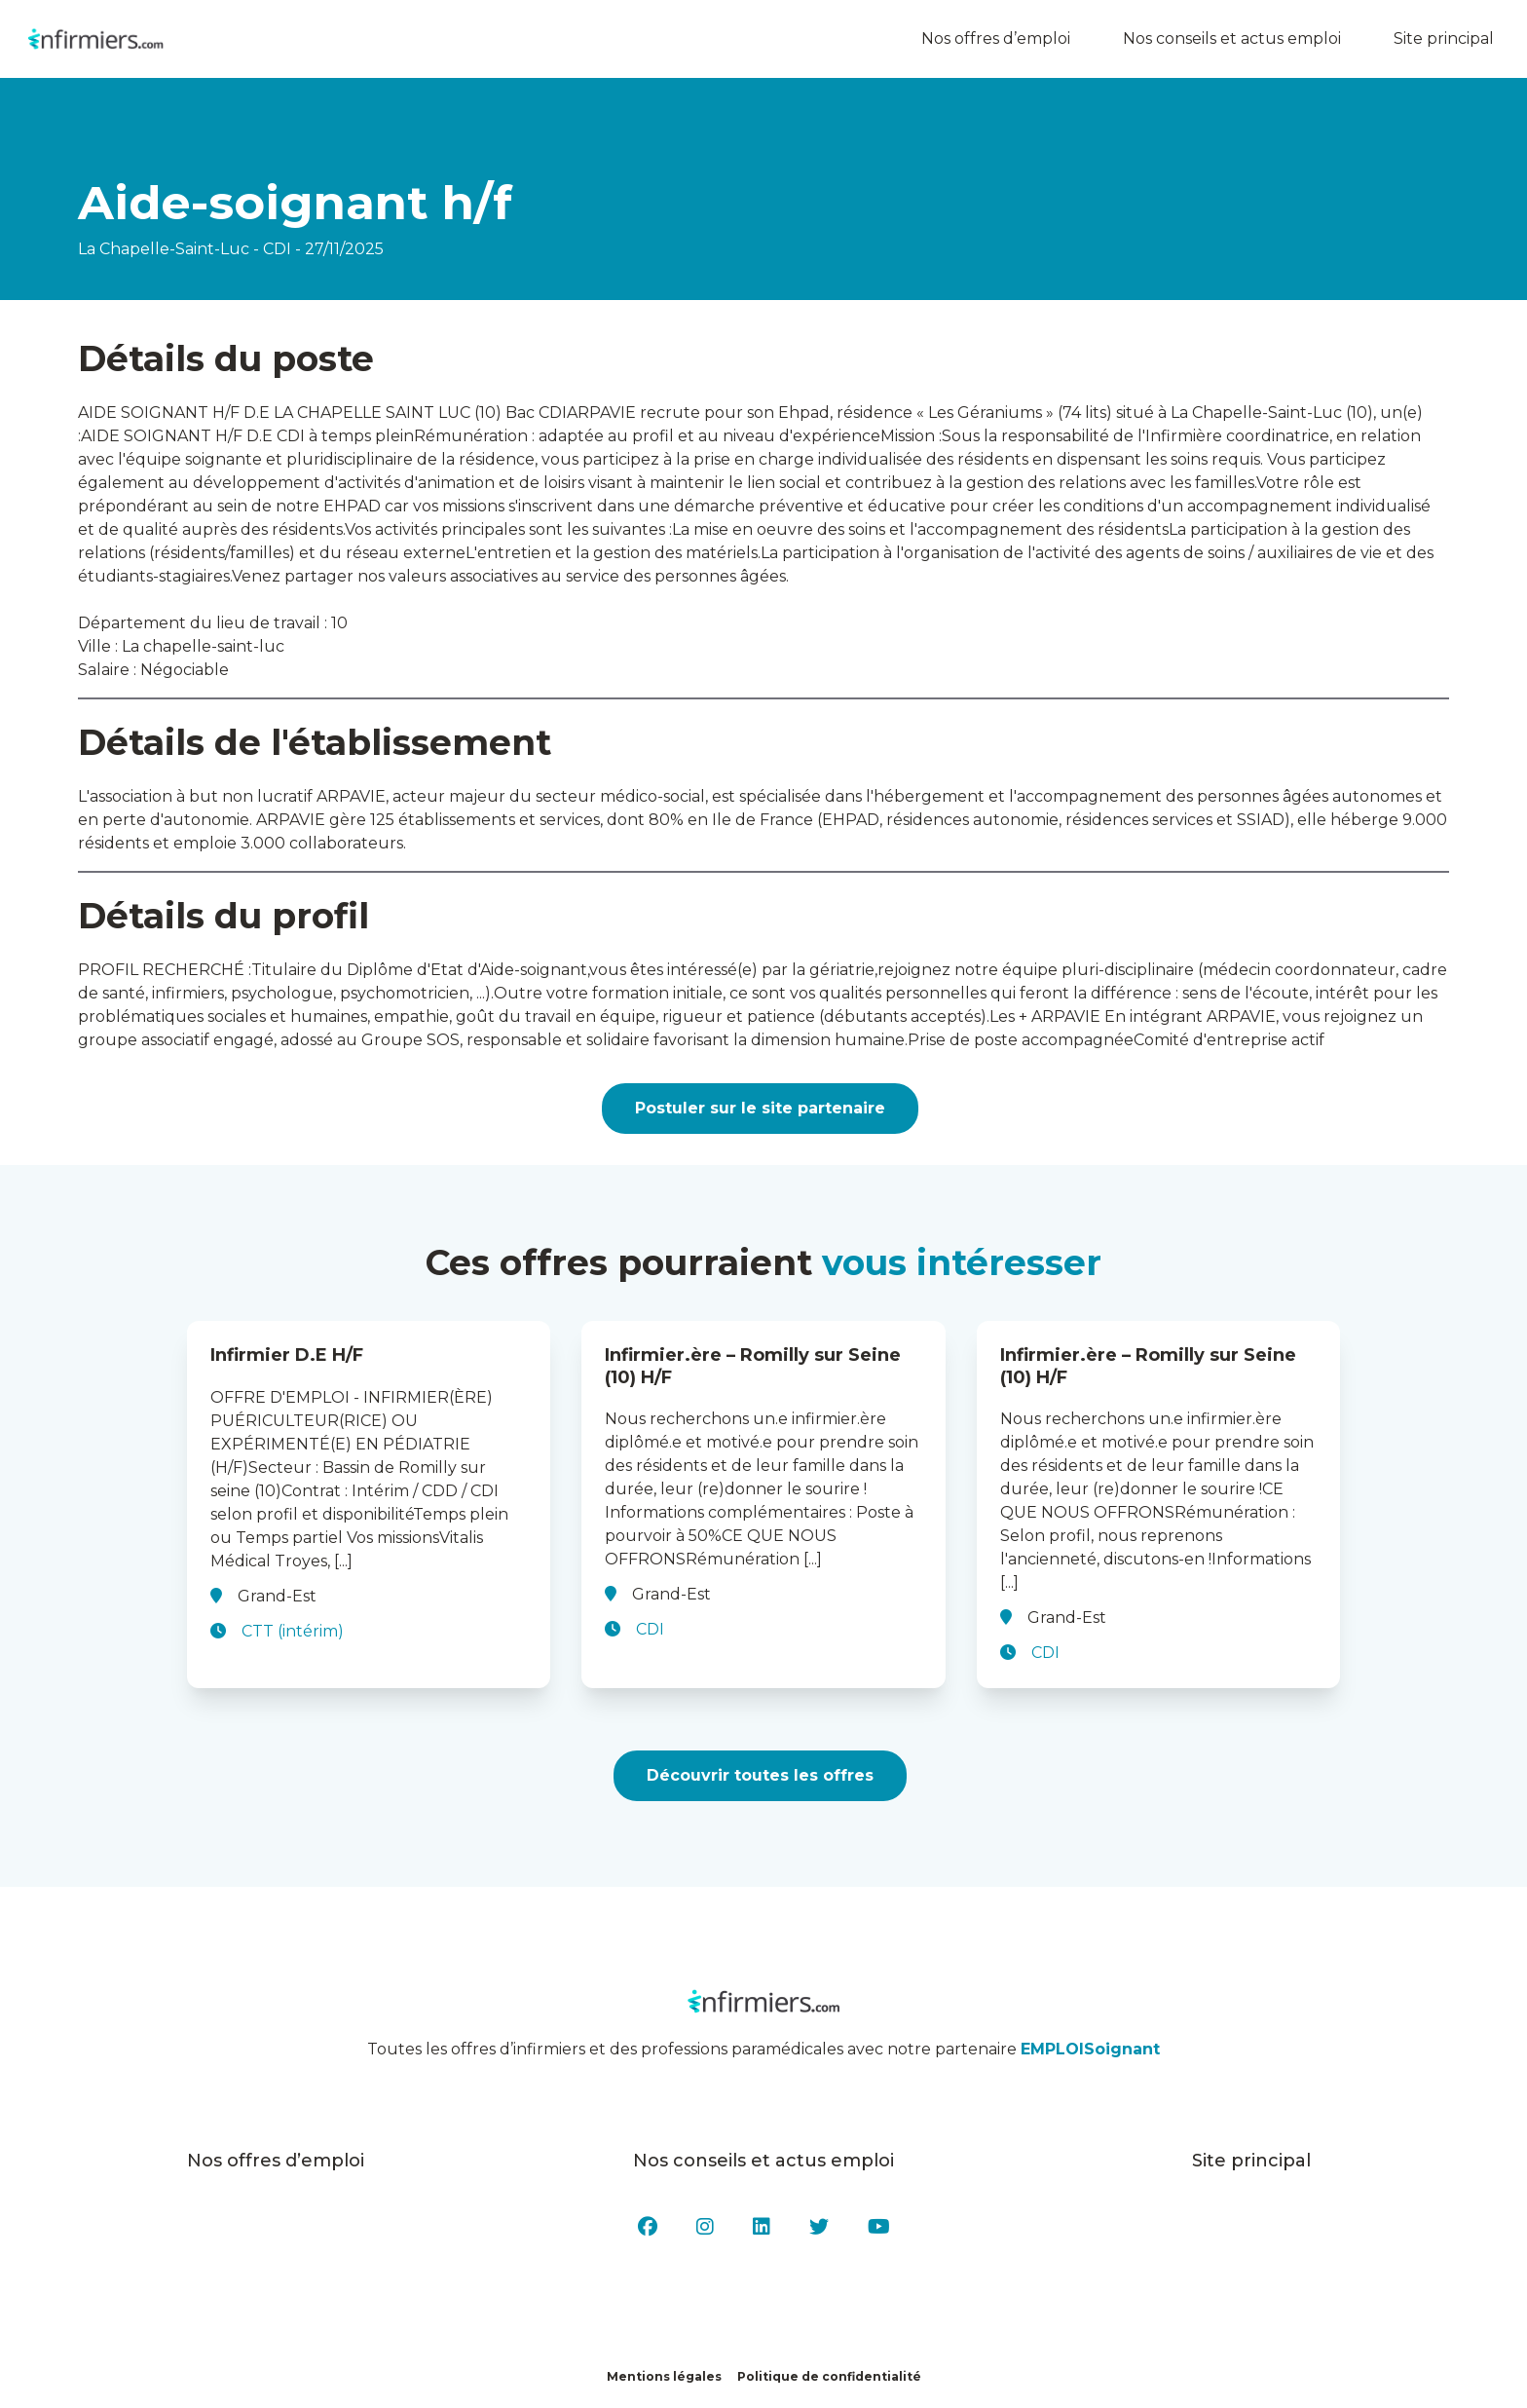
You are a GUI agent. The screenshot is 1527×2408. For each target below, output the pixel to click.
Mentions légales (664, 2376)
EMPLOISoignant (1090, 2049)
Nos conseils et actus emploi (1239, 39)
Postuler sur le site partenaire (760, 1108)
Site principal (1451, 39)
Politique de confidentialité (829, 2376)
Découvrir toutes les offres (760, 1775)
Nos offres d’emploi (1002, 39)
